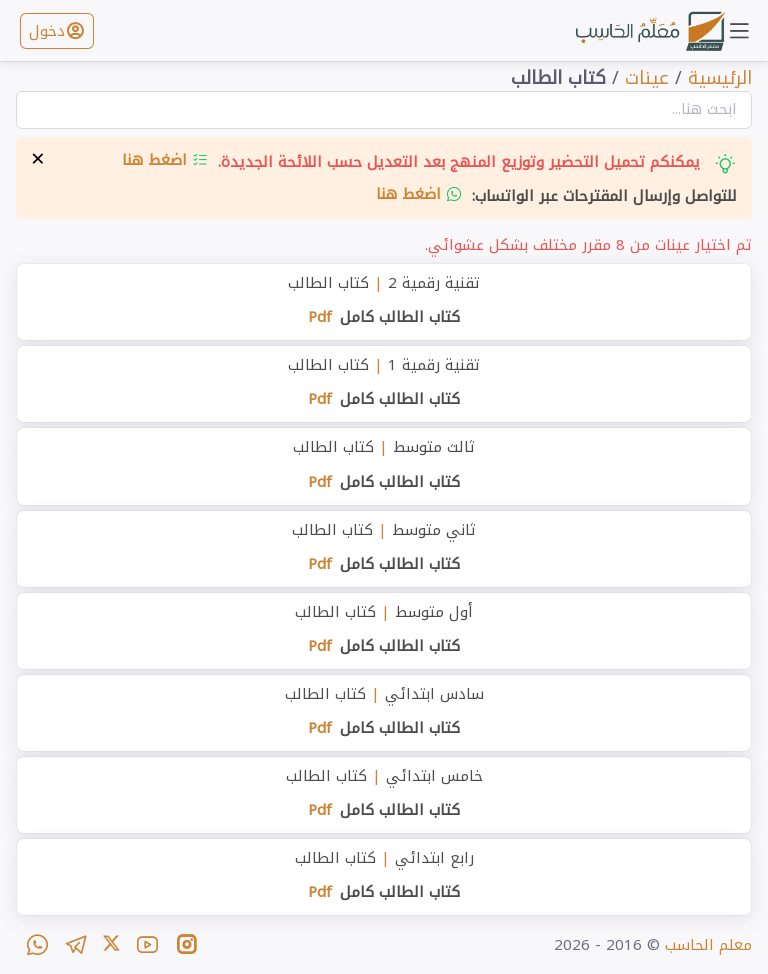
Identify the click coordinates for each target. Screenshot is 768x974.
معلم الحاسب (708, 945)
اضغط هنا (165, 160)
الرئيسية (720, 78)
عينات (647, 78)
